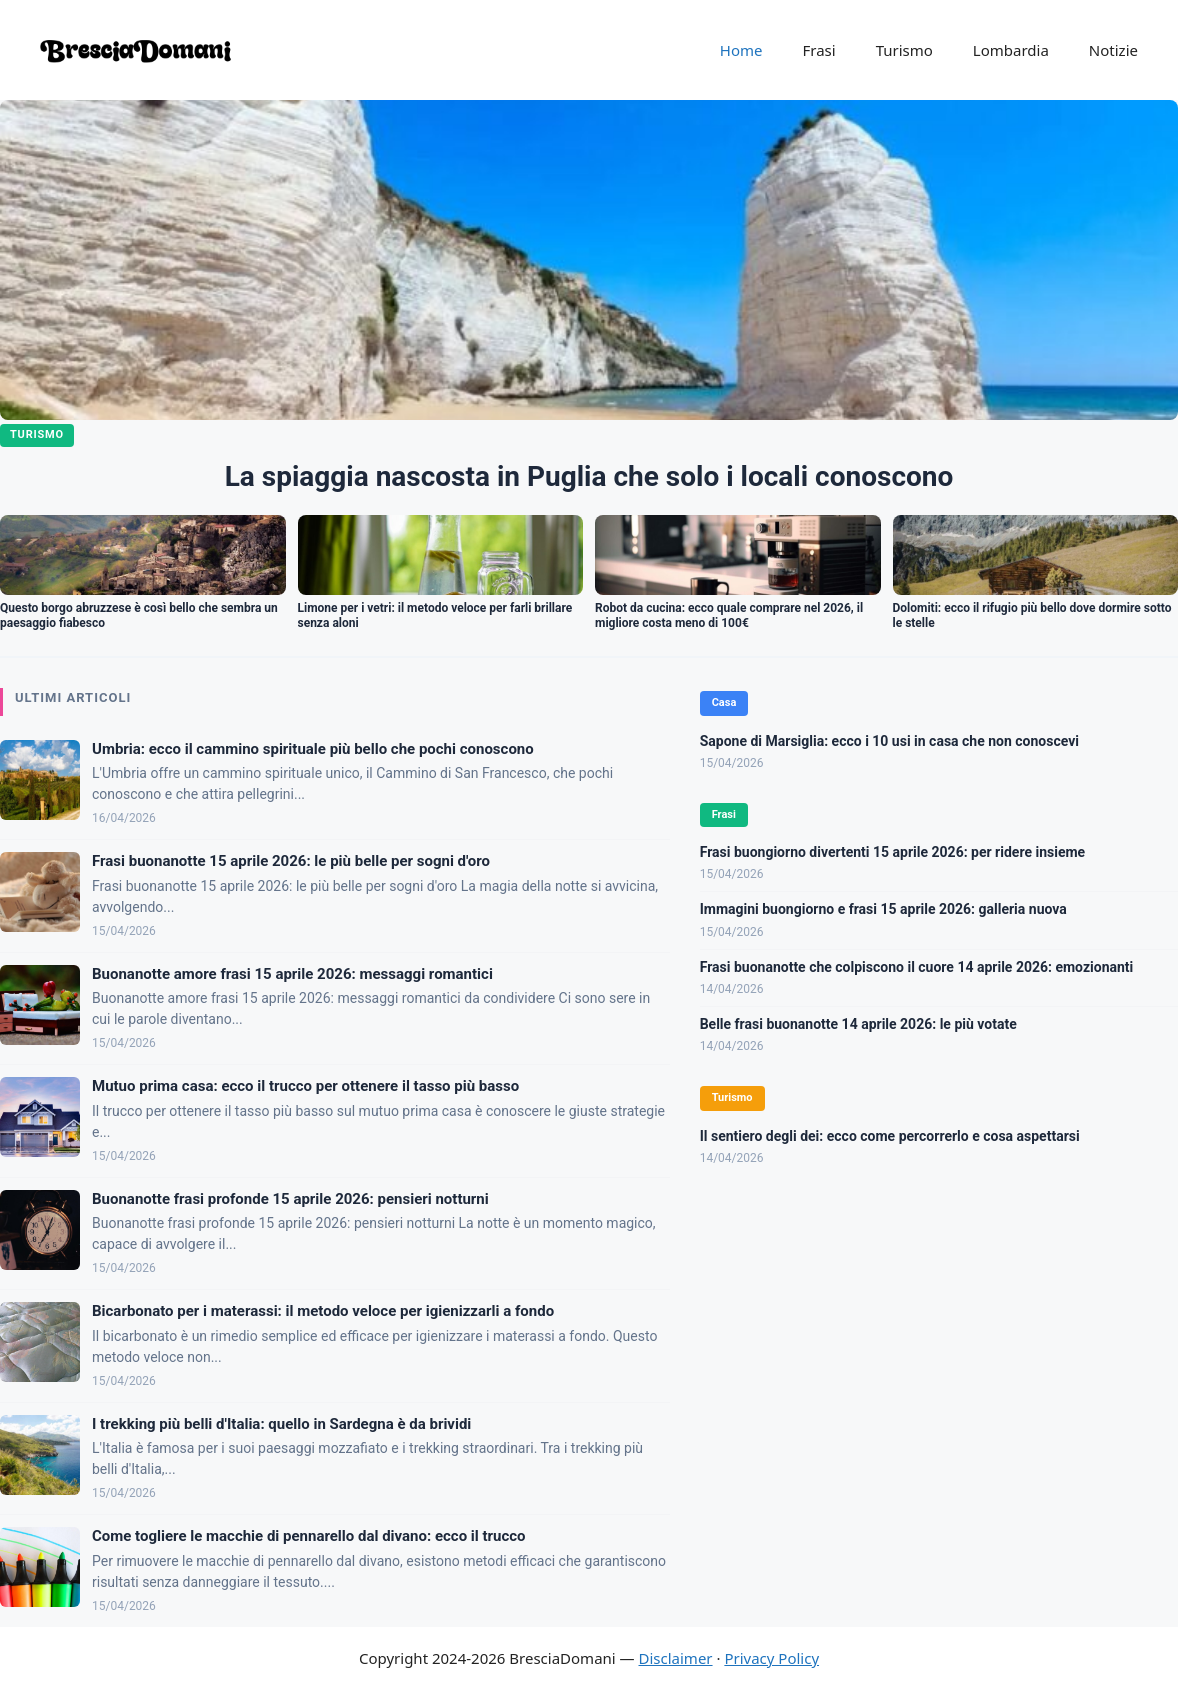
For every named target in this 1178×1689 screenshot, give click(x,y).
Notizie (1113, 50)
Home (741, 50)
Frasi (818, 50)
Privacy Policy (771, 1658)
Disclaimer (676, 1658)
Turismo (904, 50)
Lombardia (1011, 50)
